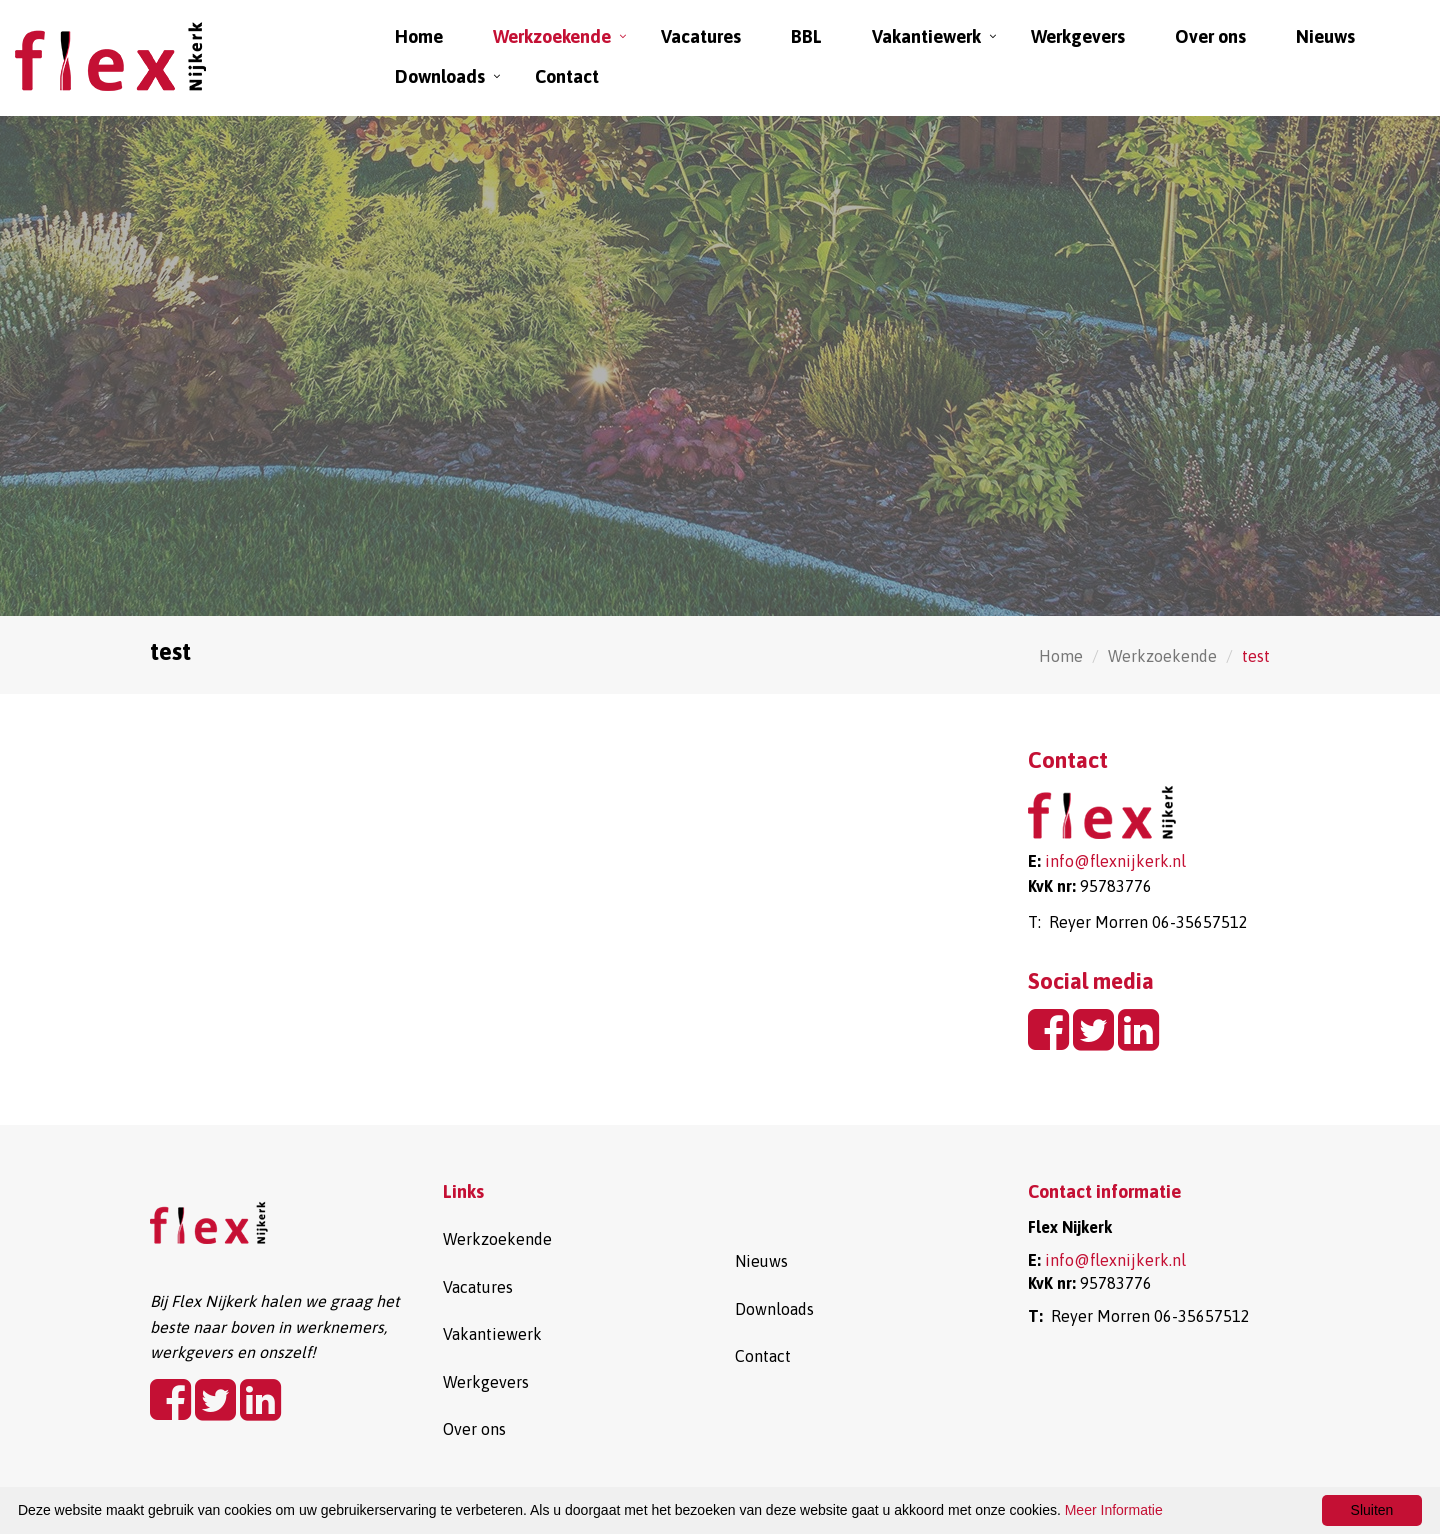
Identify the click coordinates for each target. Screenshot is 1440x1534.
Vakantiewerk (926, 36)
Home (419, 36)
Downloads (440, 76)
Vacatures (701, 36)
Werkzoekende (552, 36)
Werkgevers (1078, 36)
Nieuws (1325, 36)
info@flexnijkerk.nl (1115, 861)
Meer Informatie (1114, 1510)
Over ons (1210, 36)
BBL (806, 36)
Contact (567, 76)
